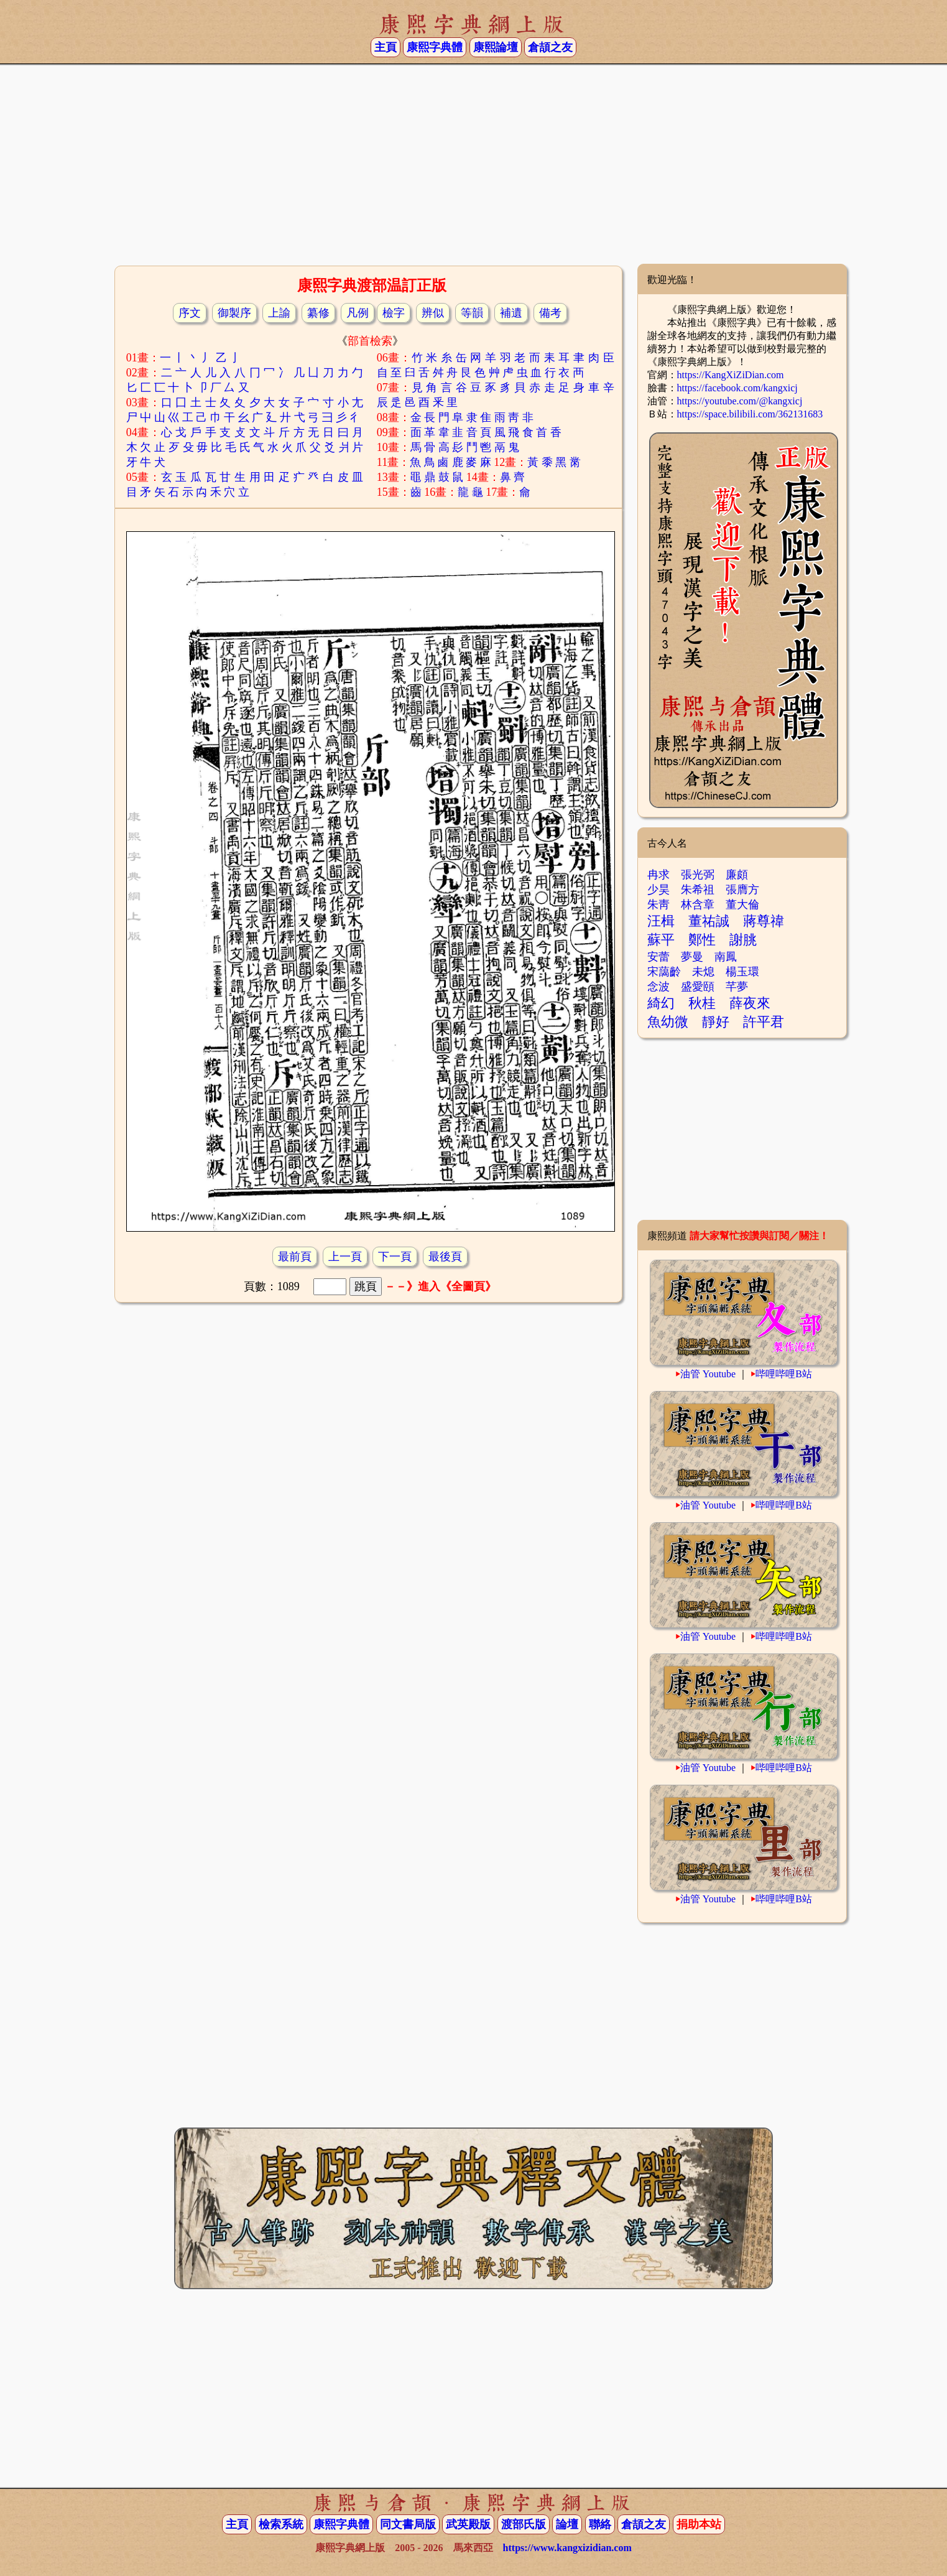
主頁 (385, 47)
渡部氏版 (523, 2524)
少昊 (658, 889)
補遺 (511, 313)
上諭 (279, 313)
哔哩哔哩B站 (783, 1374)
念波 (658, 986)
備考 (550, 313)
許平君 (763, 1022)
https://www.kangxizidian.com (567, 2547)
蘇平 (661, 939)
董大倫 (742, 904)
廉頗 (737, 874)
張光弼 (697, 874)
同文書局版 (408, 2524)
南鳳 (725, 957)
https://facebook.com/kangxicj (737, 388)
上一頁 (345, 1256)
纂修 (318, 313)
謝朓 (743, 939)
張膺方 (742, 889)
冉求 (658, 874)
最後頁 (445, 1256)
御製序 (234, 313)
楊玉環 (742, 971)
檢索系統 (281, 2524)
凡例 (357, 313)
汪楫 (661, 921)
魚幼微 (667, 1022)
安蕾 (658, 957)
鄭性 (702, 939)
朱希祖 (697, 889)
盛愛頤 (697, 986)
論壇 (567, 2524)
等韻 (472, 313)
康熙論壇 (495, 47)
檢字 (393, 313)
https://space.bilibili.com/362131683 (750, 414)
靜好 (715, 1022)
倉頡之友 (550, 47)
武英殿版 (468, 2524)
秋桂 (702, 1003)
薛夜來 (749, 1003)
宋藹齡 (664, 971)
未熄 (703, 971)
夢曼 (692, 957)
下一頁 (395, 1256)
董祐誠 (708, 921)
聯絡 (600, 2524)
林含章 (697, 904)
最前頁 (295, 1256)
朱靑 (658, 904)
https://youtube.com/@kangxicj (740, 401)
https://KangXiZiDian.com (730, 375)
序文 (189, 313)
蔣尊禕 (763, 921)
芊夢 (737, 986)
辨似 (433, 313)
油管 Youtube (708, 1374)
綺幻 (661, 1003)
